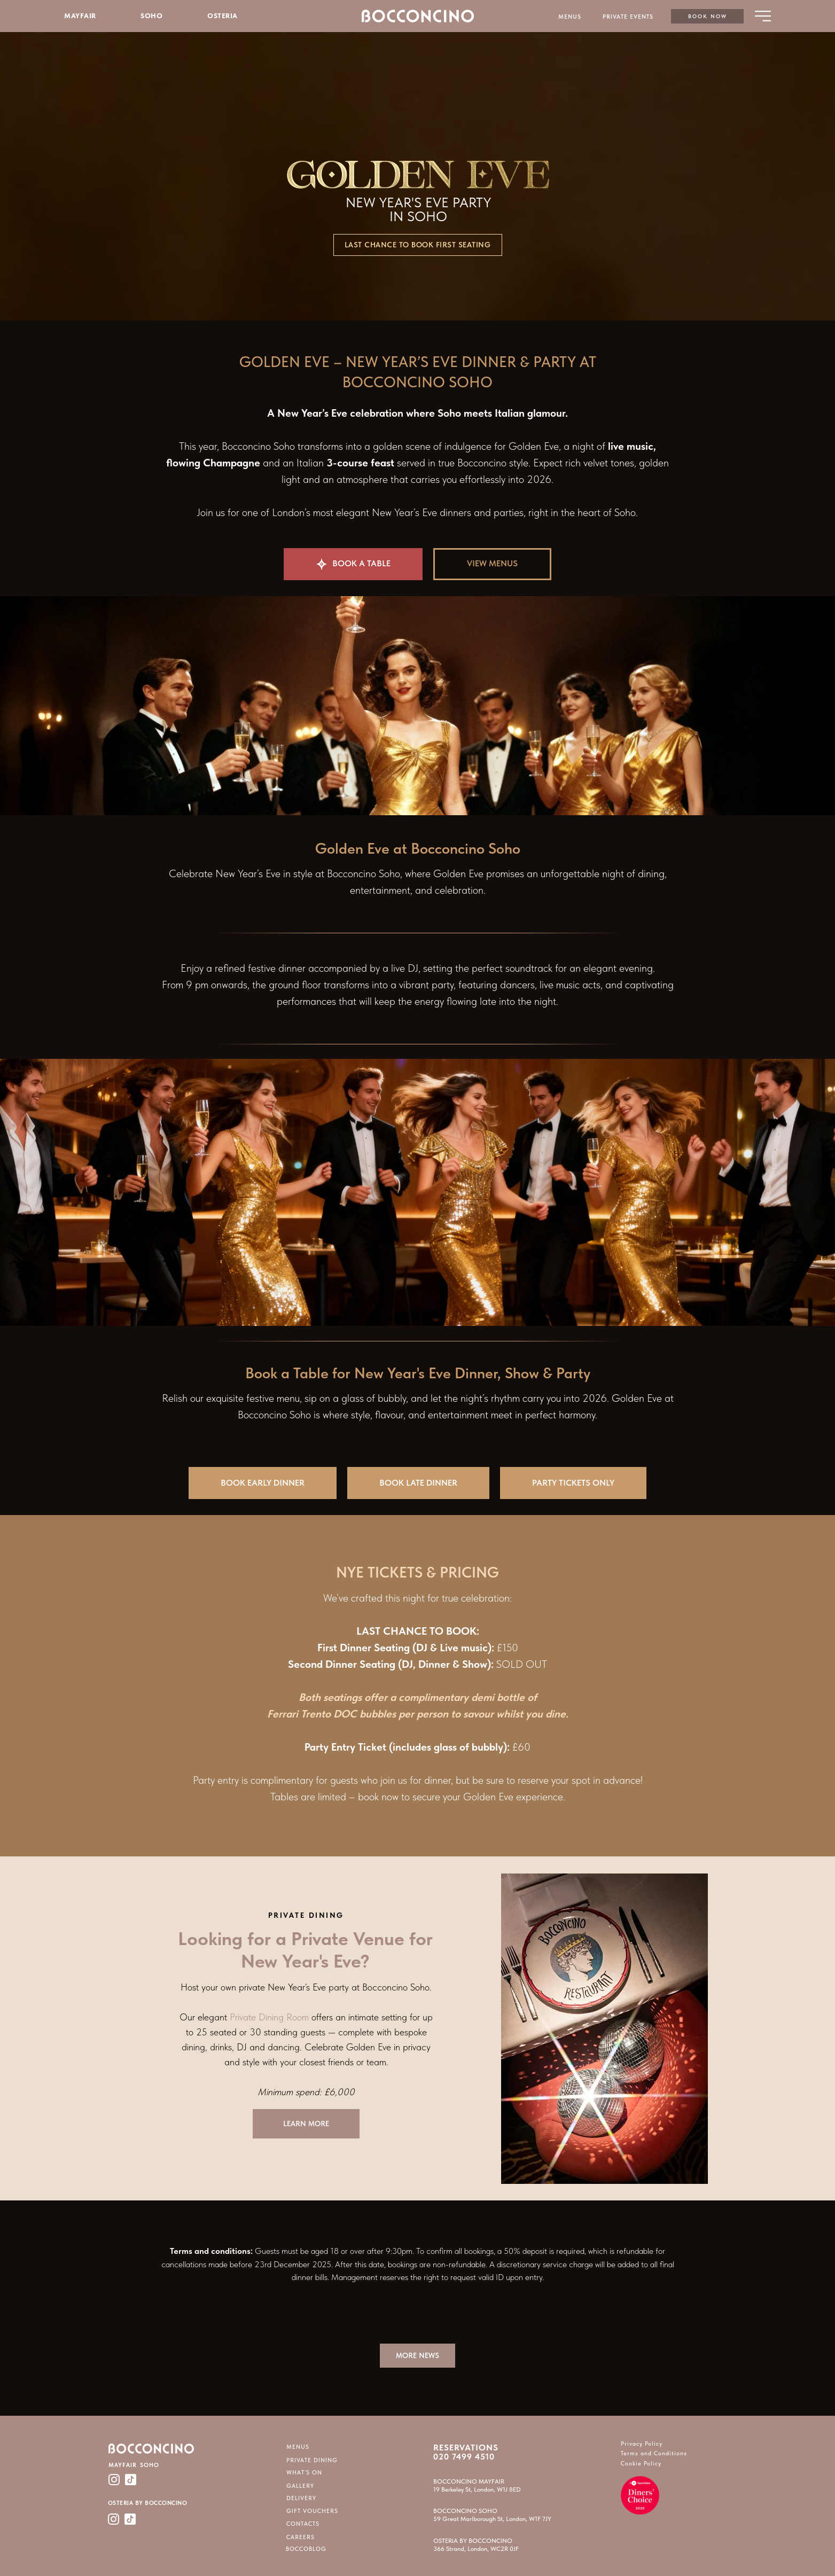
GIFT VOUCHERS (312, 2511)
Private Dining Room (269, 2017)
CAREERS (300, 2537)
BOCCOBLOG (306, 2549)
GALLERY (300, 2486)
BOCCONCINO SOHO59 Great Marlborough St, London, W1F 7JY (492, 2515)
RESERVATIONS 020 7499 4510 (465, 2452)
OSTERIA (222, 16)
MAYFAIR (80, 16)
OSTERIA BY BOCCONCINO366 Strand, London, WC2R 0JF (476, 2544)
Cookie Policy (641, 2463)
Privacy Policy (641, 2443)
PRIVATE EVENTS (628, 16)
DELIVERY (301, 2498)
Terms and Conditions (654, 2453)
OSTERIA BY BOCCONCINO (148, 2503)
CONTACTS (302, 2523)
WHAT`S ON (304, 2472)
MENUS (569, 16)
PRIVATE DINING (312, 2460)
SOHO (151, 16)
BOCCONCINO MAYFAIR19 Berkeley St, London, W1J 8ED (477, 2485)
